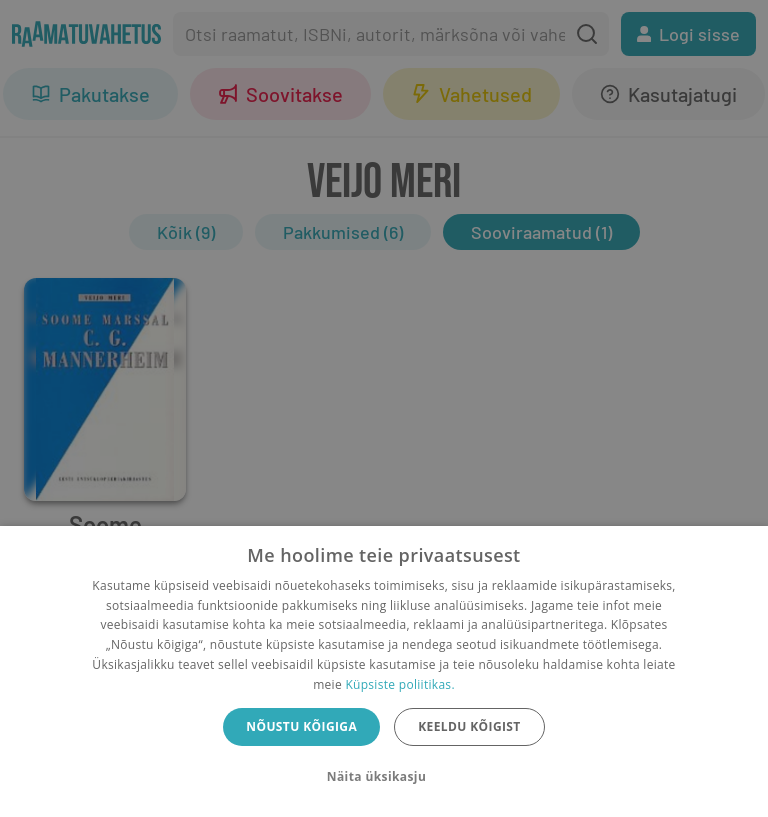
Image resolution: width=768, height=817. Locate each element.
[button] (384, 777)
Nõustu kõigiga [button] (301, 726)
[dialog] (384, 671)
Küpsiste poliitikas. (399, 684)
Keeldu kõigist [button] (469, 726)
